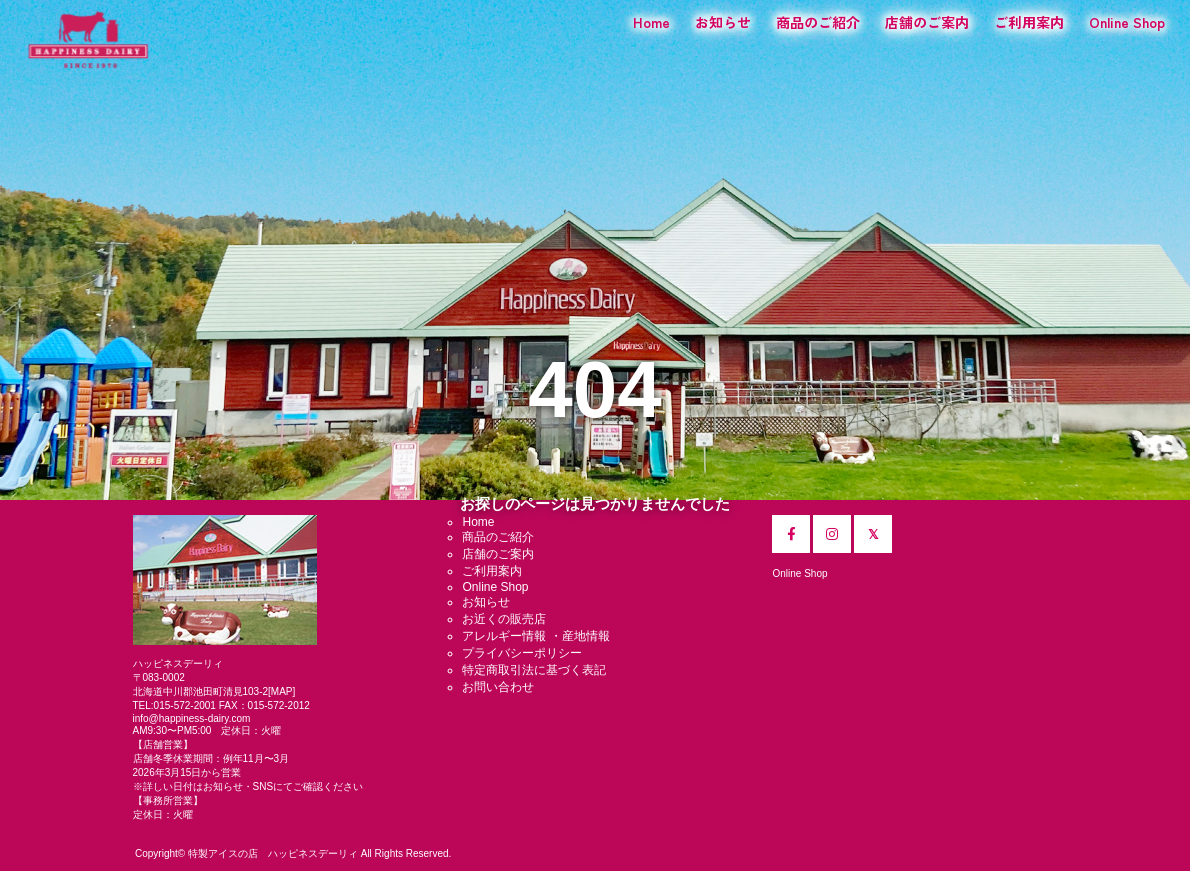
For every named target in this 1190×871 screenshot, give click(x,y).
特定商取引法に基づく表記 (534, 670)
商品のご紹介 (818, 22)
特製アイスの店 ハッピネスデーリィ (273, 853)
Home (651, 22)
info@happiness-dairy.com (192, 718)
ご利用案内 (1029, 22)
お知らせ (723, 22)
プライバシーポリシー (522, 653)
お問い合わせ (498, 687)
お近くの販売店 (504, 619)
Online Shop (1127, 22)
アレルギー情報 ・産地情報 (535, 636)
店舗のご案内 (927, 22)
